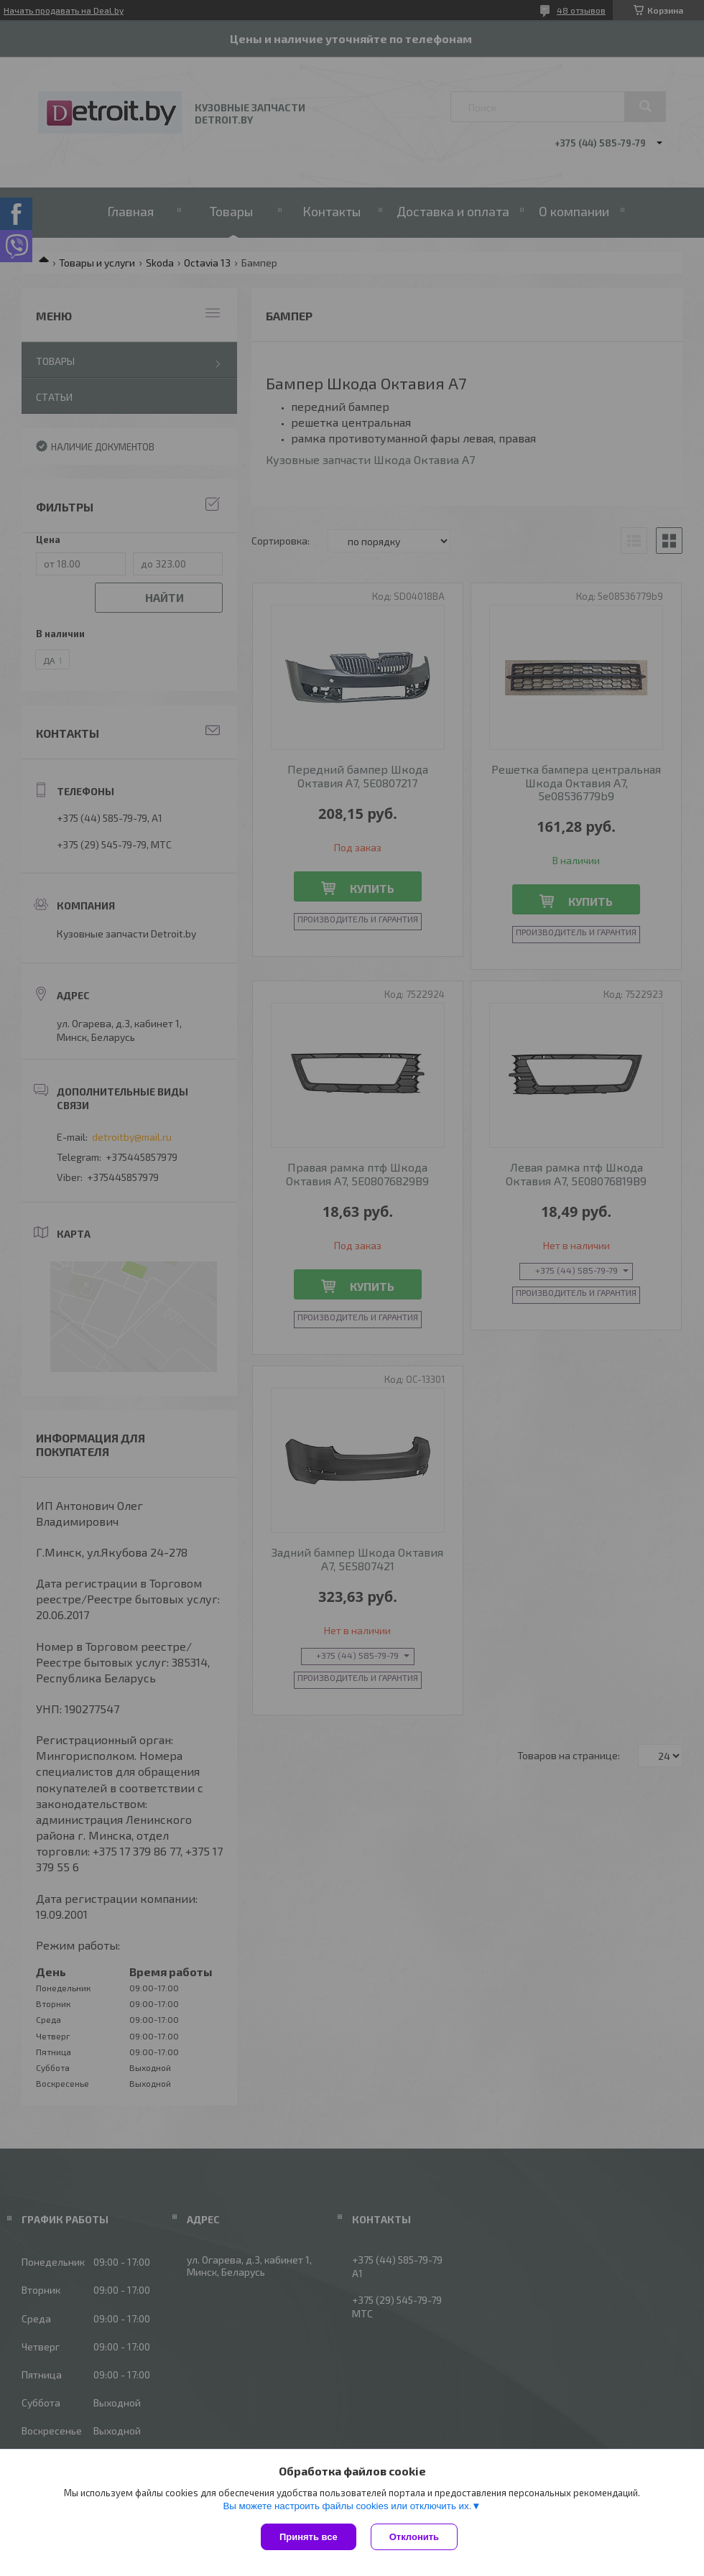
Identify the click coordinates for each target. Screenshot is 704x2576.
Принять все (308, 2536)
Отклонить (414, 2536)
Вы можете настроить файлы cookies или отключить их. (347, 2506)
